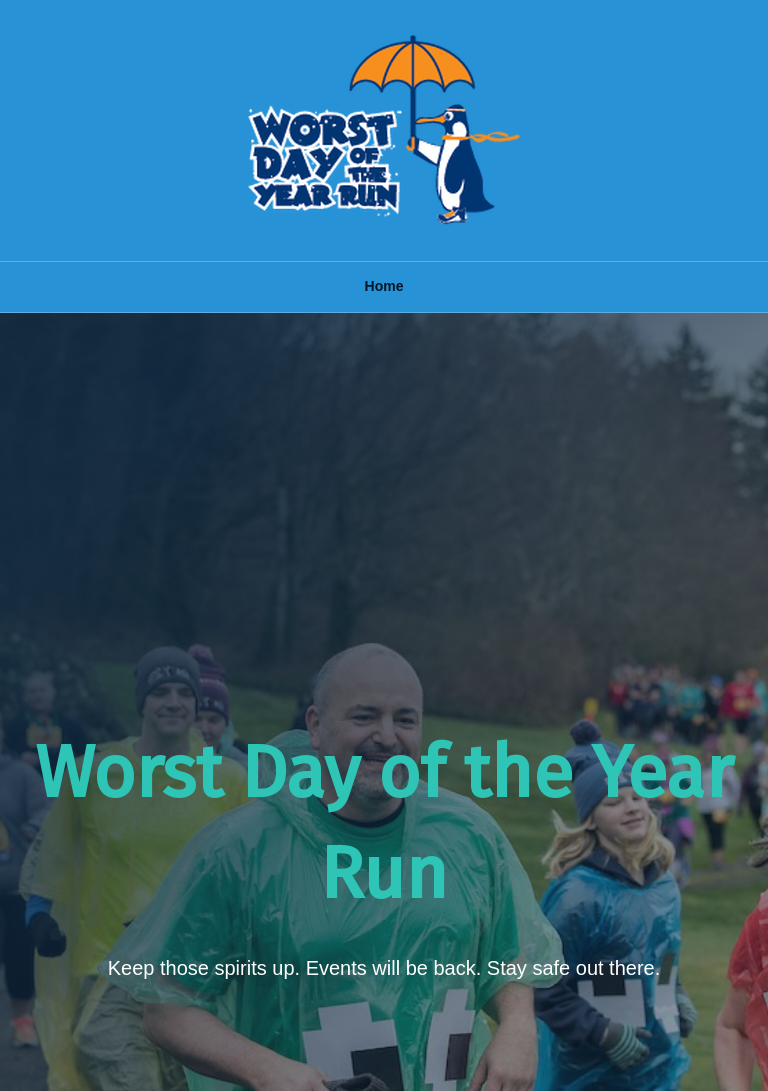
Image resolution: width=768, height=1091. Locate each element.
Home (384, 286)
